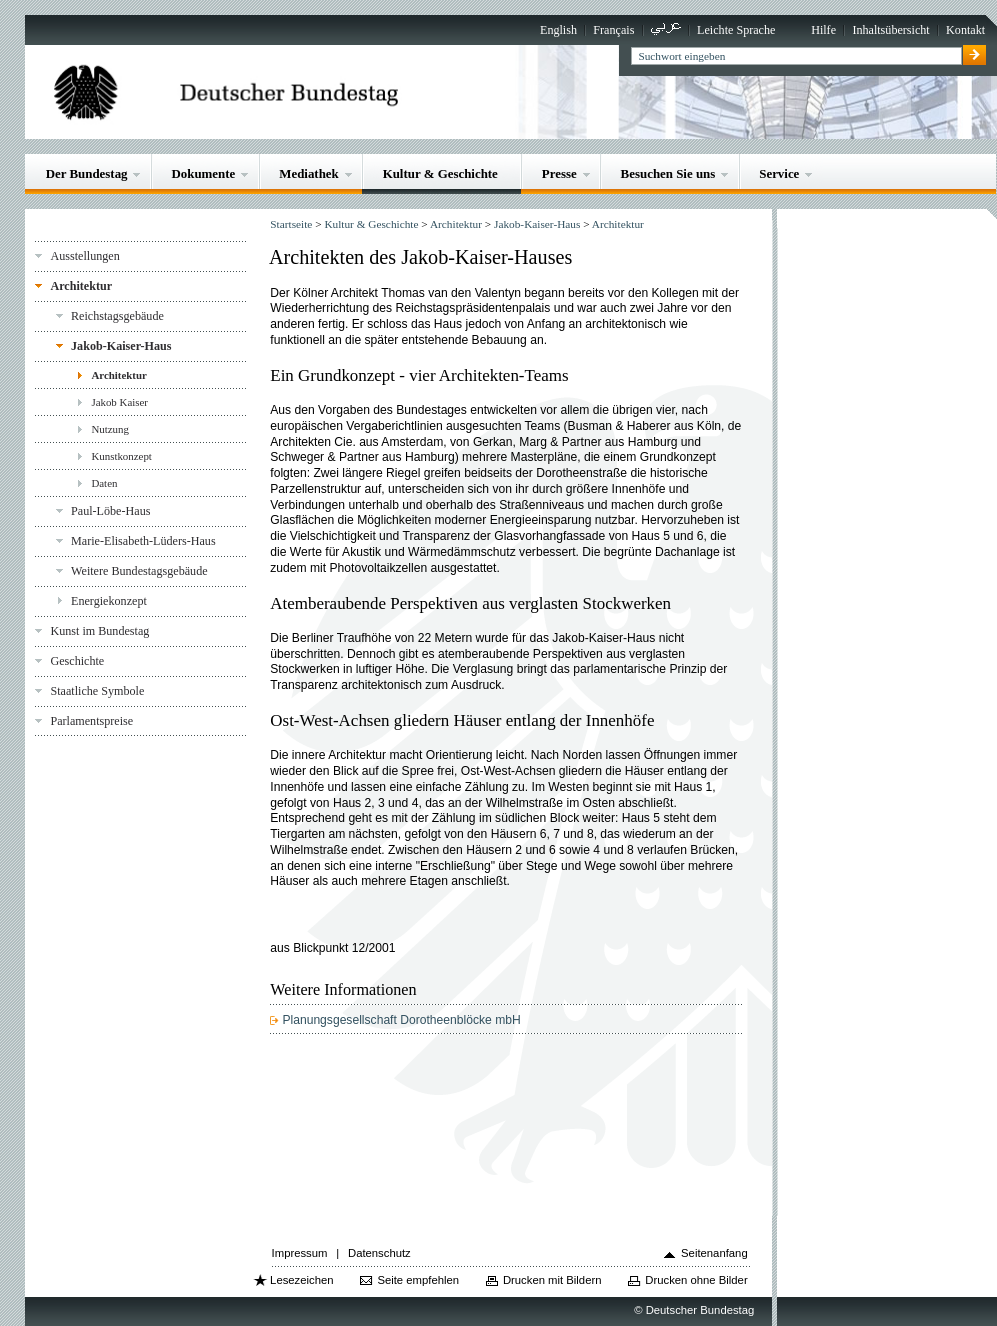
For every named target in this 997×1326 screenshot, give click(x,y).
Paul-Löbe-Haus (110, 511)
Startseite (291, 224)
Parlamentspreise (91, 721)
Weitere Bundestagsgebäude (139, 571)
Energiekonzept (109, 601)
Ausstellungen (84, 256)
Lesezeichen (301, 1280)
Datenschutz (379, 1253)
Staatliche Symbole (97, 691)
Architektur (81, 286)
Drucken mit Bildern (552, 1280)
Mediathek (309, 173)
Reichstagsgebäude (117, 316)
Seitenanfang (714, 1253)
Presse (559, 173)
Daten (104, 483)
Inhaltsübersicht (890, 30)
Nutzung (110, 429)
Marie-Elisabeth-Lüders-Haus (143, 541)
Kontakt (965, 30)
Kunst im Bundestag (99, 631)
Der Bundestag (87, 173)
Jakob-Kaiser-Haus (121, 346)
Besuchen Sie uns (668, 173)
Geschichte (77, 661)
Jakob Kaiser (119, 402)
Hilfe (823, 30)
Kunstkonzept (121, 456)
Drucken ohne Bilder (696, 1280)
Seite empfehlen (418, 1280)
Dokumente (203, 173)
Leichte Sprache (736, 30)
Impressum (300, 1253)
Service (779, 173)
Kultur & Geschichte (440, 173)
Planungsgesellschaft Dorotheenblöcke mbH (401, 1020)
